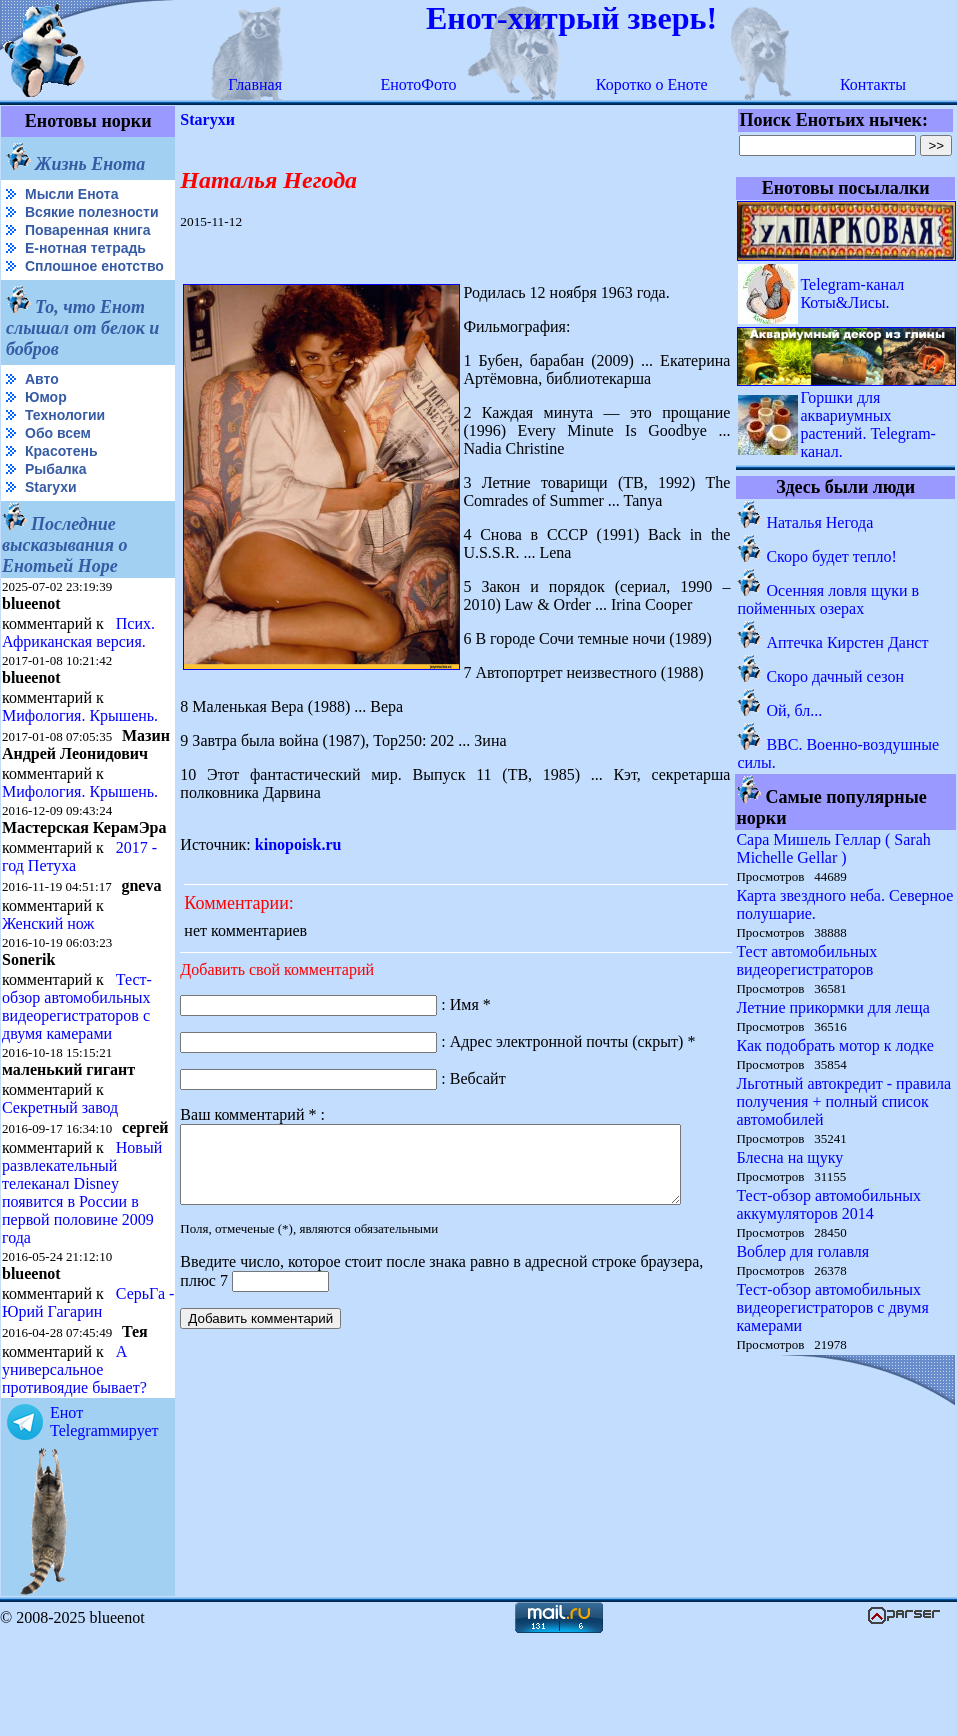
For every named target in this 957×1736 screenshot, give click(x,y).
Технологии (65, 447)
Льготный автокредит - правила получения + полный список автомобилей (844, 1101)
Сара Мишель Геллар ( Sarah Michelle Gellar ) (834, 848)
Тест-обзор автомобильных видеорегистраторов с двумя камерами (77, 1072)
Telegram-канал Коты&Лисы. (853, 293)
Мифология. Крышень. (80, 747)
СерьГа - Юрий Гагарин (54, 1402)
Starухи (51, 519)
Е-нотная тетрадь (85, 264)
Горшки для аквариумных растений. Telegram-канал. (869, 424)
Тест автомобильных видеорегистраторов (807, 960)
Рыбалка (55, 501)
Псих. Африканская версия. (78, 664)
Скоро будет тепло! (832, 556)
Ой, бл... (795, 710)
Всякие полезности (46, 220)
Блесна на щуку (790, 1157)
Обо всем (58, 465)
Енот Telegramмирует (104, 1521)
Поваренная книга (88, 246)
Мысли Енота (71, 194)
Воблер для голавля (803, 1251)
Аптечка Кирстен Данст (848, 642)
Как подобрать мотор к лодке (835, 1045)
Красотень (61, 483)
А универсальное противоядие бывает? (74, 1469)
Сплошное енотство (51, 290)
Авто (42, 411)
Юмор (46, 429)
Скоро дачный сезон (836, 676)
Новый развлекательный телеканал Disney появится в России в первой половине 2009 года (82, 1274)
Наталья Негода (820, 522)
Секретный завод (60, 1173)
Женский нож (48, 989)
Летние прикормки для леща (833, 1007)
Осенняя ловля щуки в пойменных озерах (829, 599)
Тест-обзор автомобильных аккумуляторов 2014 (829, 1204)
